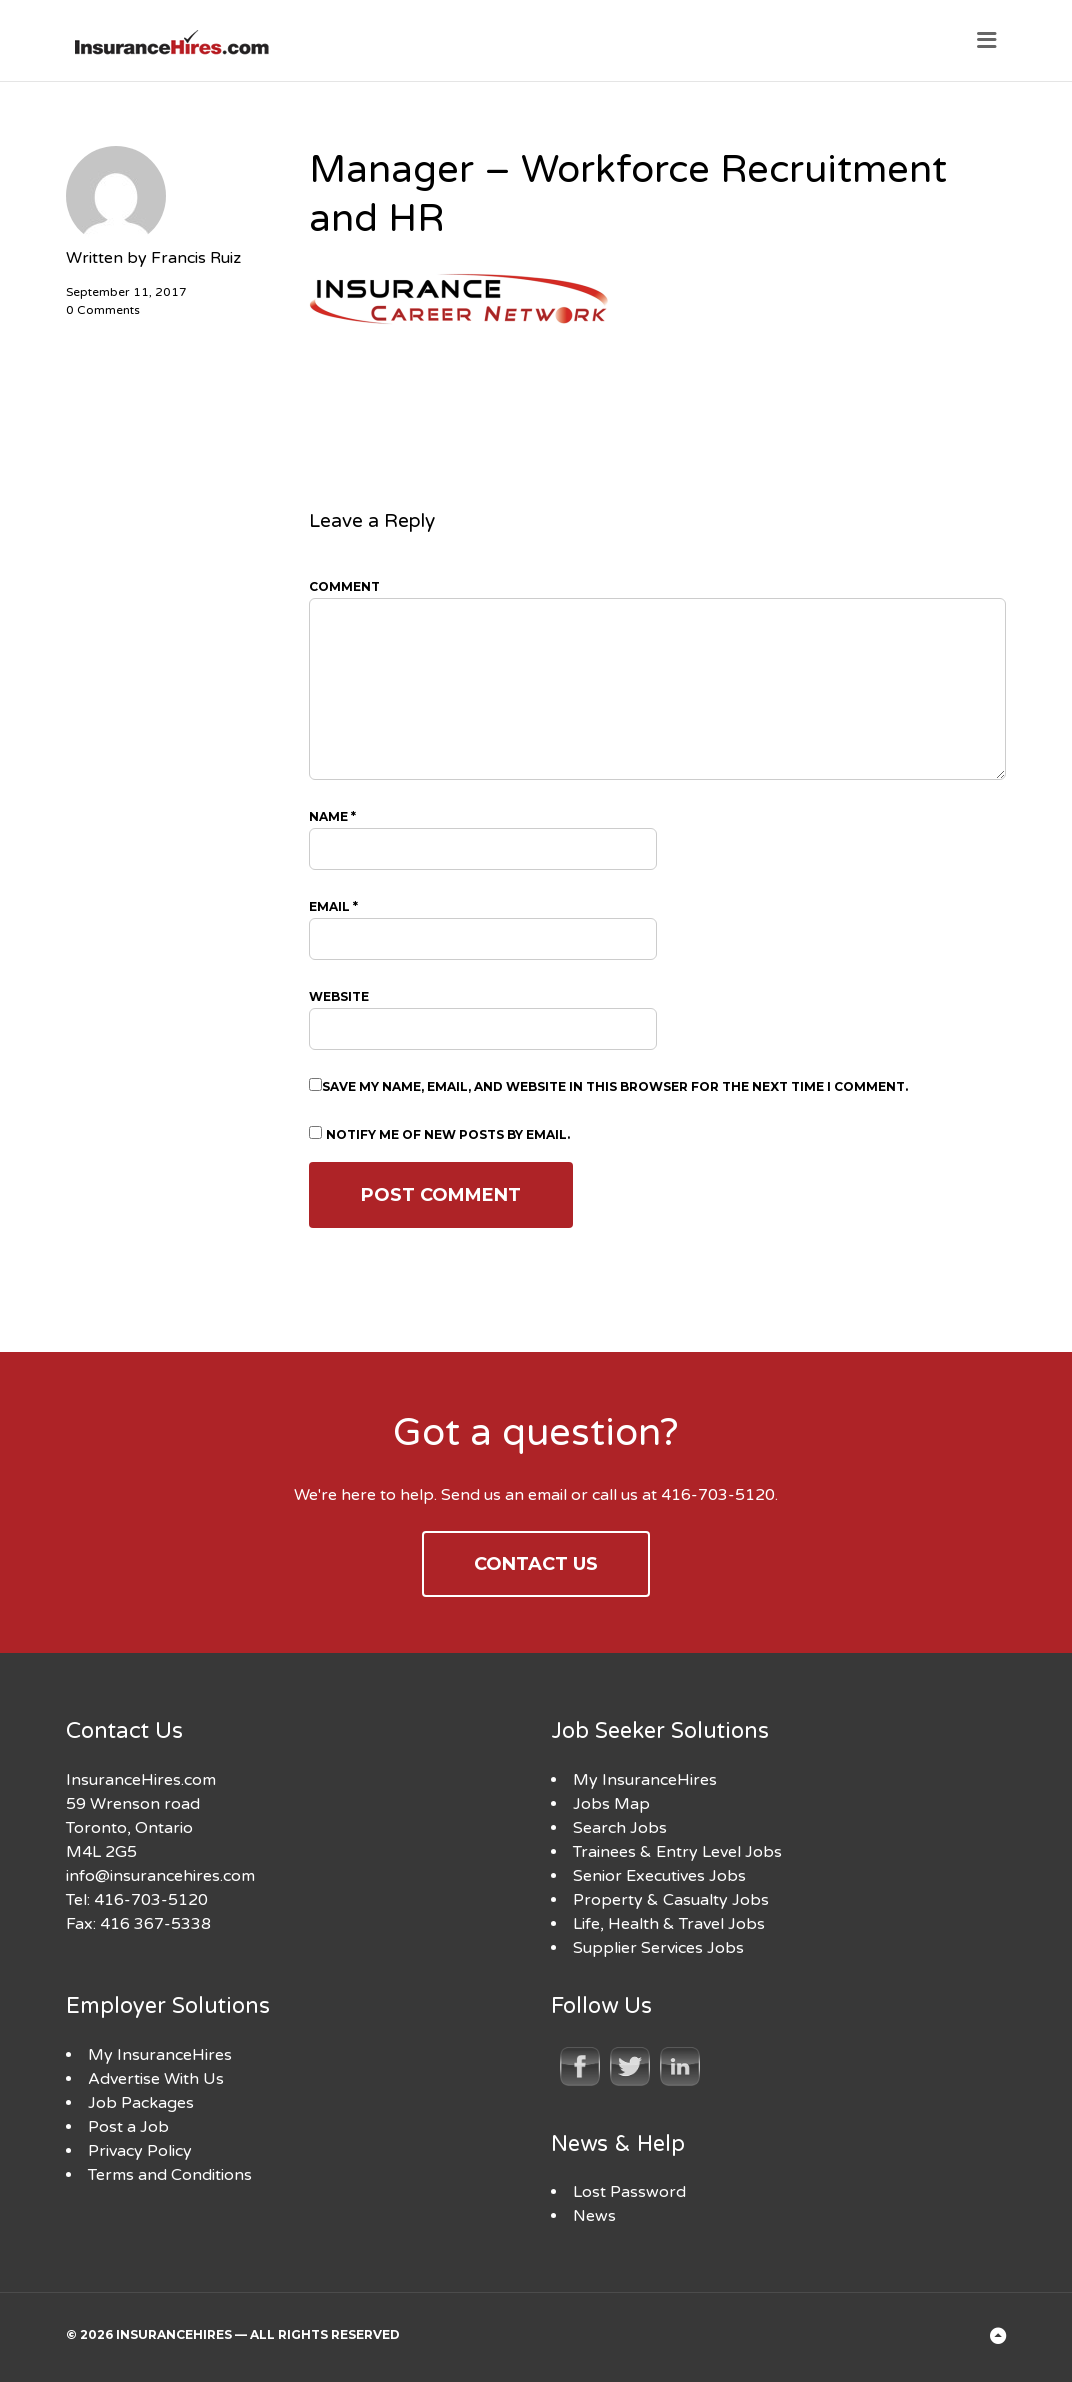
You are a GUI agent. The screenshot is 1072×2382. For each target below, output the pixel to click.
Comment (344, 586)
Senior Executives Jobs (659, 1876)
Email (333, 906)
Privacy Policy (140, 2151)
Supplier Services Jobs (658, 1948)
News (594, 2216)
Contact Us (536, 1564)
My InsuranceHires (645, 1780)
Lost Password (629, 2192)
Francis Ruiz (196, 258)
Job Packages (141, 2103)
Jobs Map (611, 1804)
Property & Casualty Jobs (671, 1900)
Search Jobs (620, 1828)
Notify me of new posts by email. (448, 1134)
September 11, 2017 (126, 292)
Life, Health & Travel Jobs (669, 1924)
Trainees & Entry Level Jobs (677, 1852)
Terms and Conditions (170, 2175)
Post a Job (128, 2127)
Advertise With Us (156, 2079)
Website (339, 996)
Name (332, 816)
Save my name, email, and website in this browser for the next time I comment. (615, 1086)
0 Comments (103, 310)
